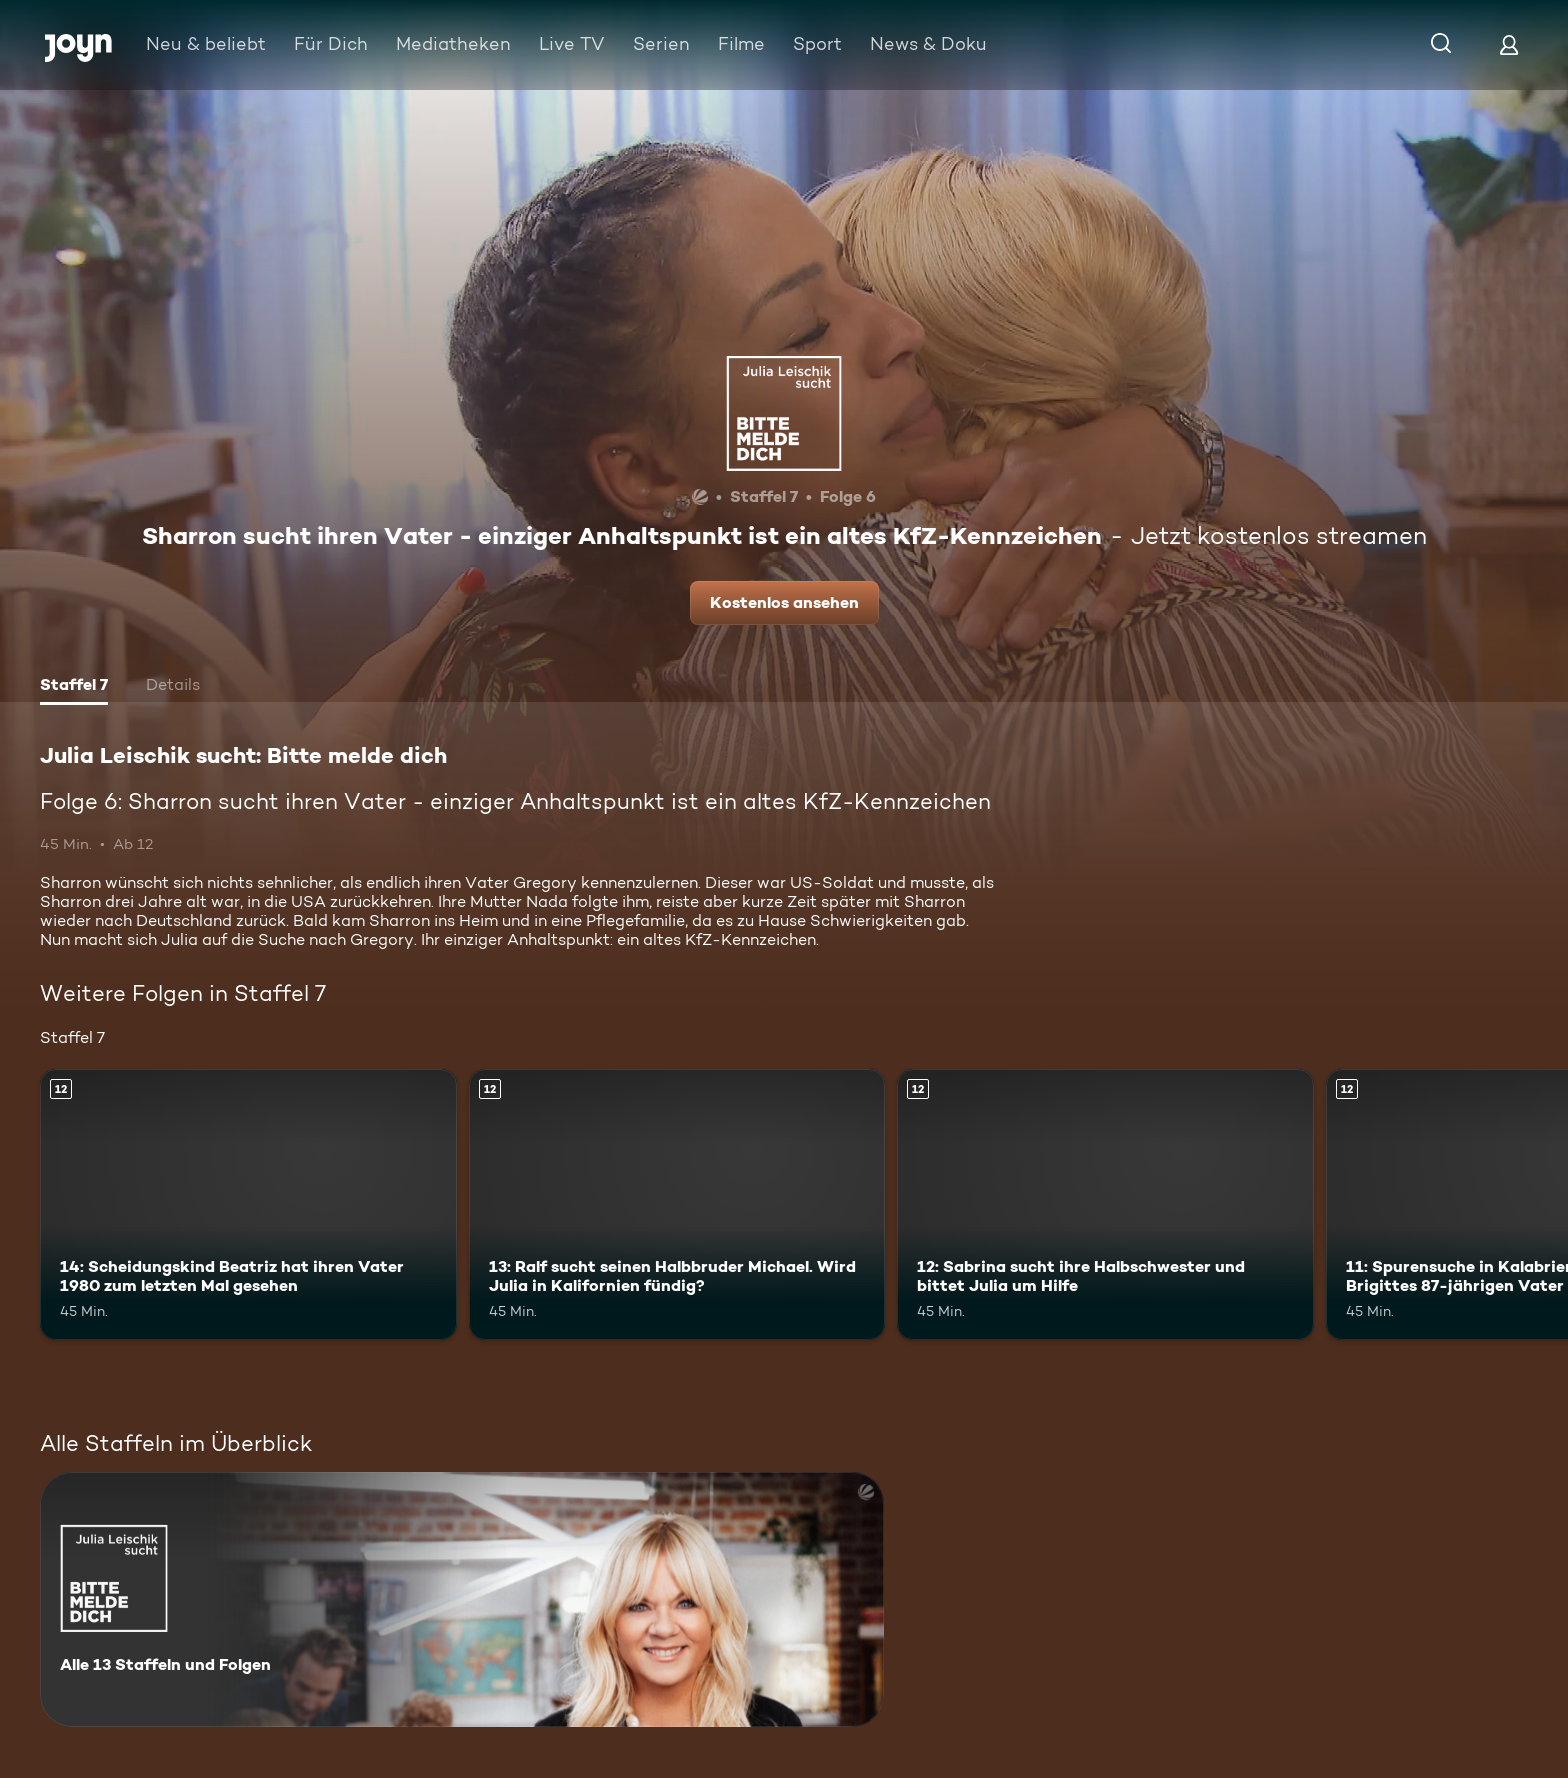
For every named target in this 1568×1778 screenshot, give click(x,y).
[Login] (1509, 44)
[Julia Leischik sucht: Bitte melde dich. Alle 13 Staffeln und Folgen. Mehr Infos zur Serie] (462, 1599)
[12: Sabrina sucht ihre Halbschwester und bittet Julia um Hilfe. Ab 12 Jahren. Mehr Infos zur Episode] (1105, 1204)
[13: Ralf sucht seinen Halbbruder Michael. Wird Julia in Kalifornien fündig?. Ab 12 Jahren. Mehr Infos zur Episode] (677, 1204)
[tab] (74, 687)
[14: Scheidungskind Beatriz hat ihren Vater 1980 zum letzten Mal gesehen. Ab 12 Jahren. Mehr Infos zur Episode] (248, 1204)
